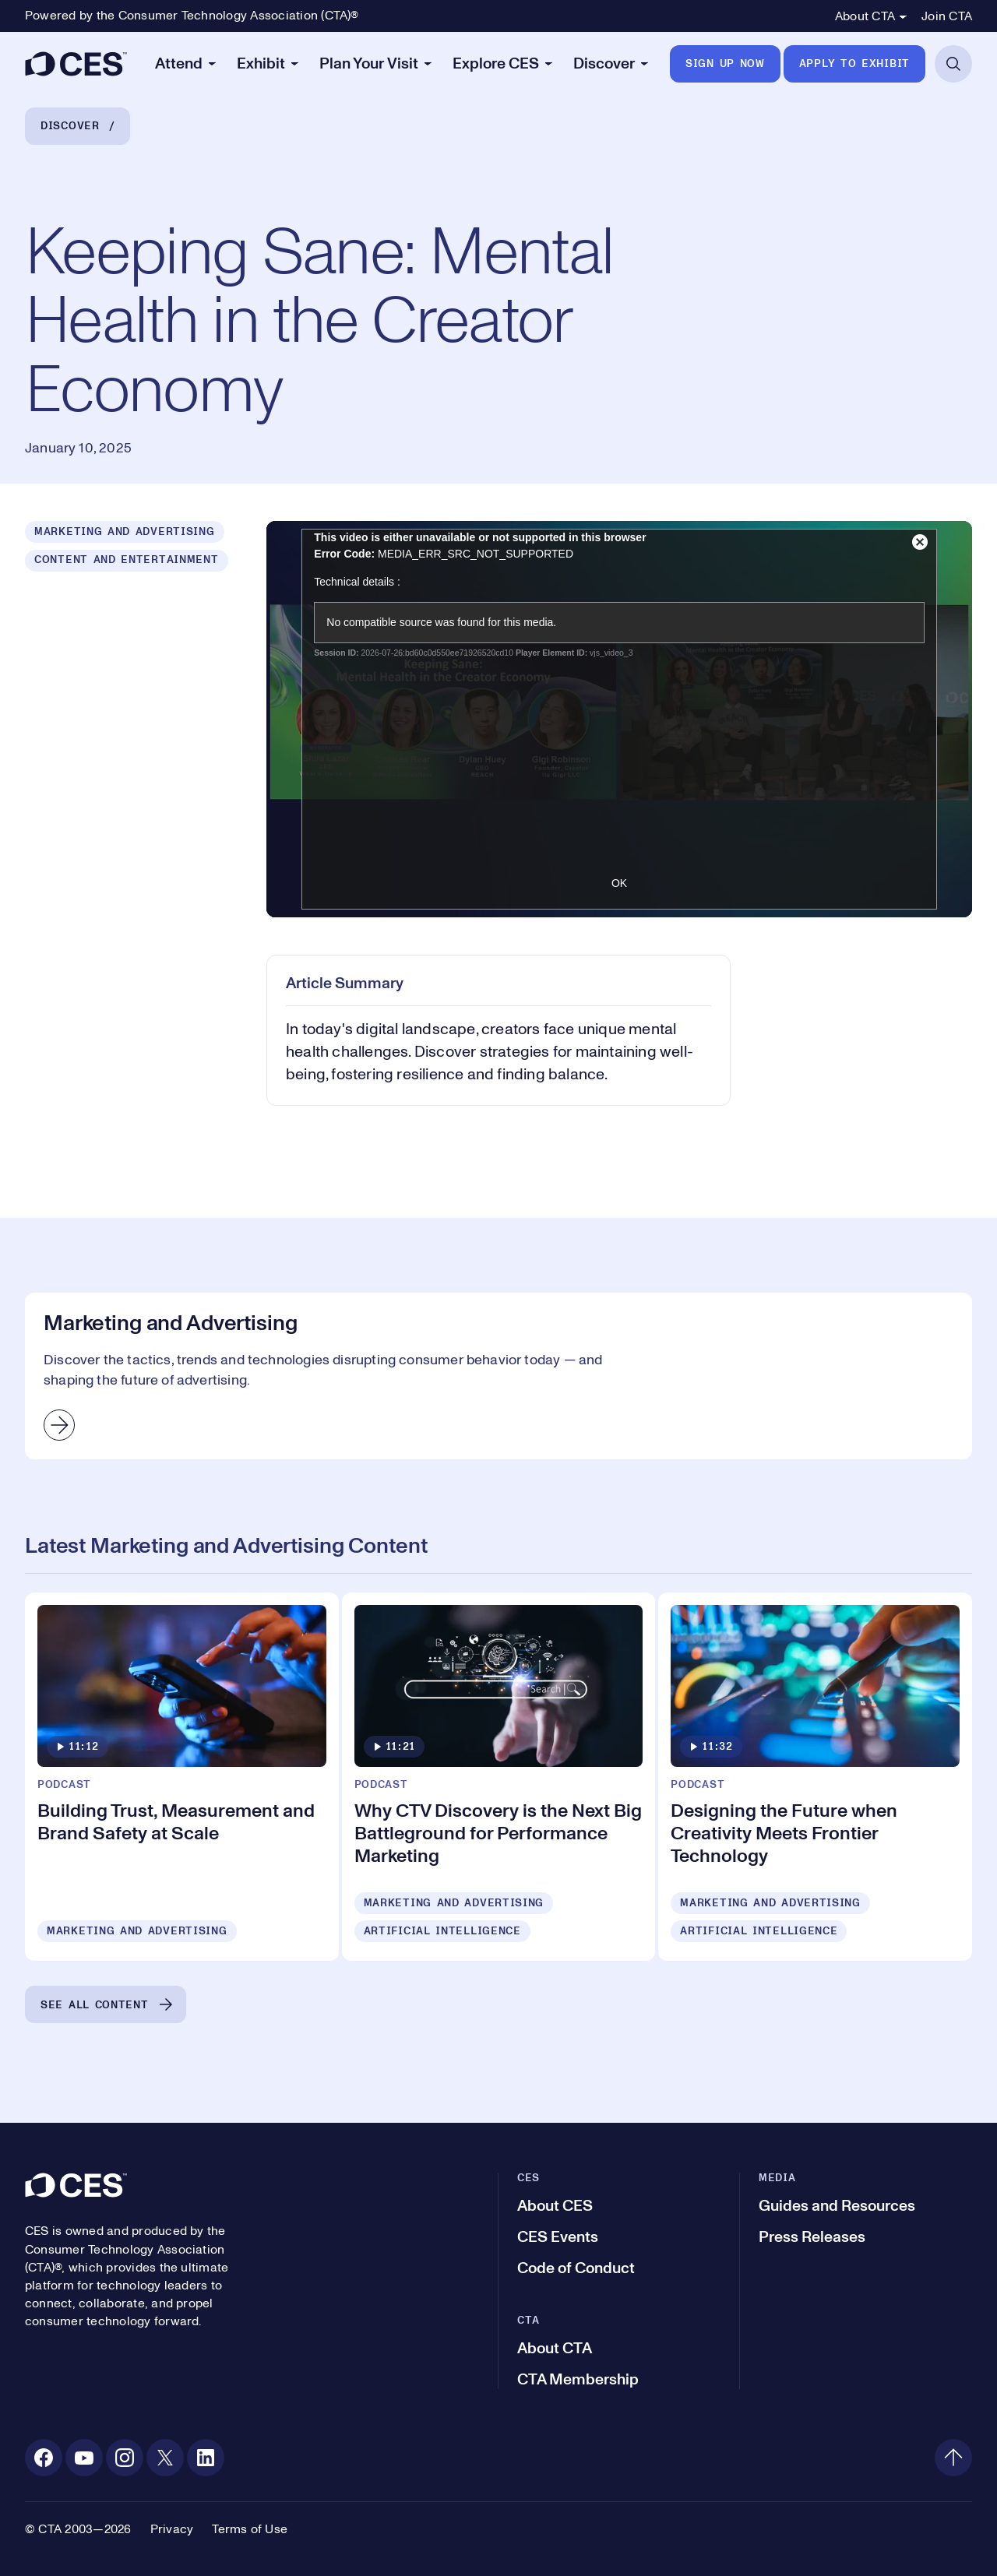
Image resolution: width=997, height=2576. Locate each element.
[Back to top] (953, 2457)
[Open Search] (953, 64)
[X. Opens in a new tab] (165, 2457)
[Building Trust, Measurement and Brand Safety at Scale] (182, 1777)
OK (619, 883)
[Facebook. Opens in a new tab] (43, 2457)
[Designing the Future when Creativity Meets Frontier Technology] (815, 1777)
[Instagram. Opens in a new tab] (124, 2457)
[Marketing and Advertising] (498, 1376)
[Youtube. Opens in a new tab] (84, 2457)
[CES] (76, 63)
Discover (70, 126)
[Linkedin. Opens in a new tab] (205, 2457)
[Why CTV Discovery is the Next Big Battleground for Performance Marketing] (499, 1777)
